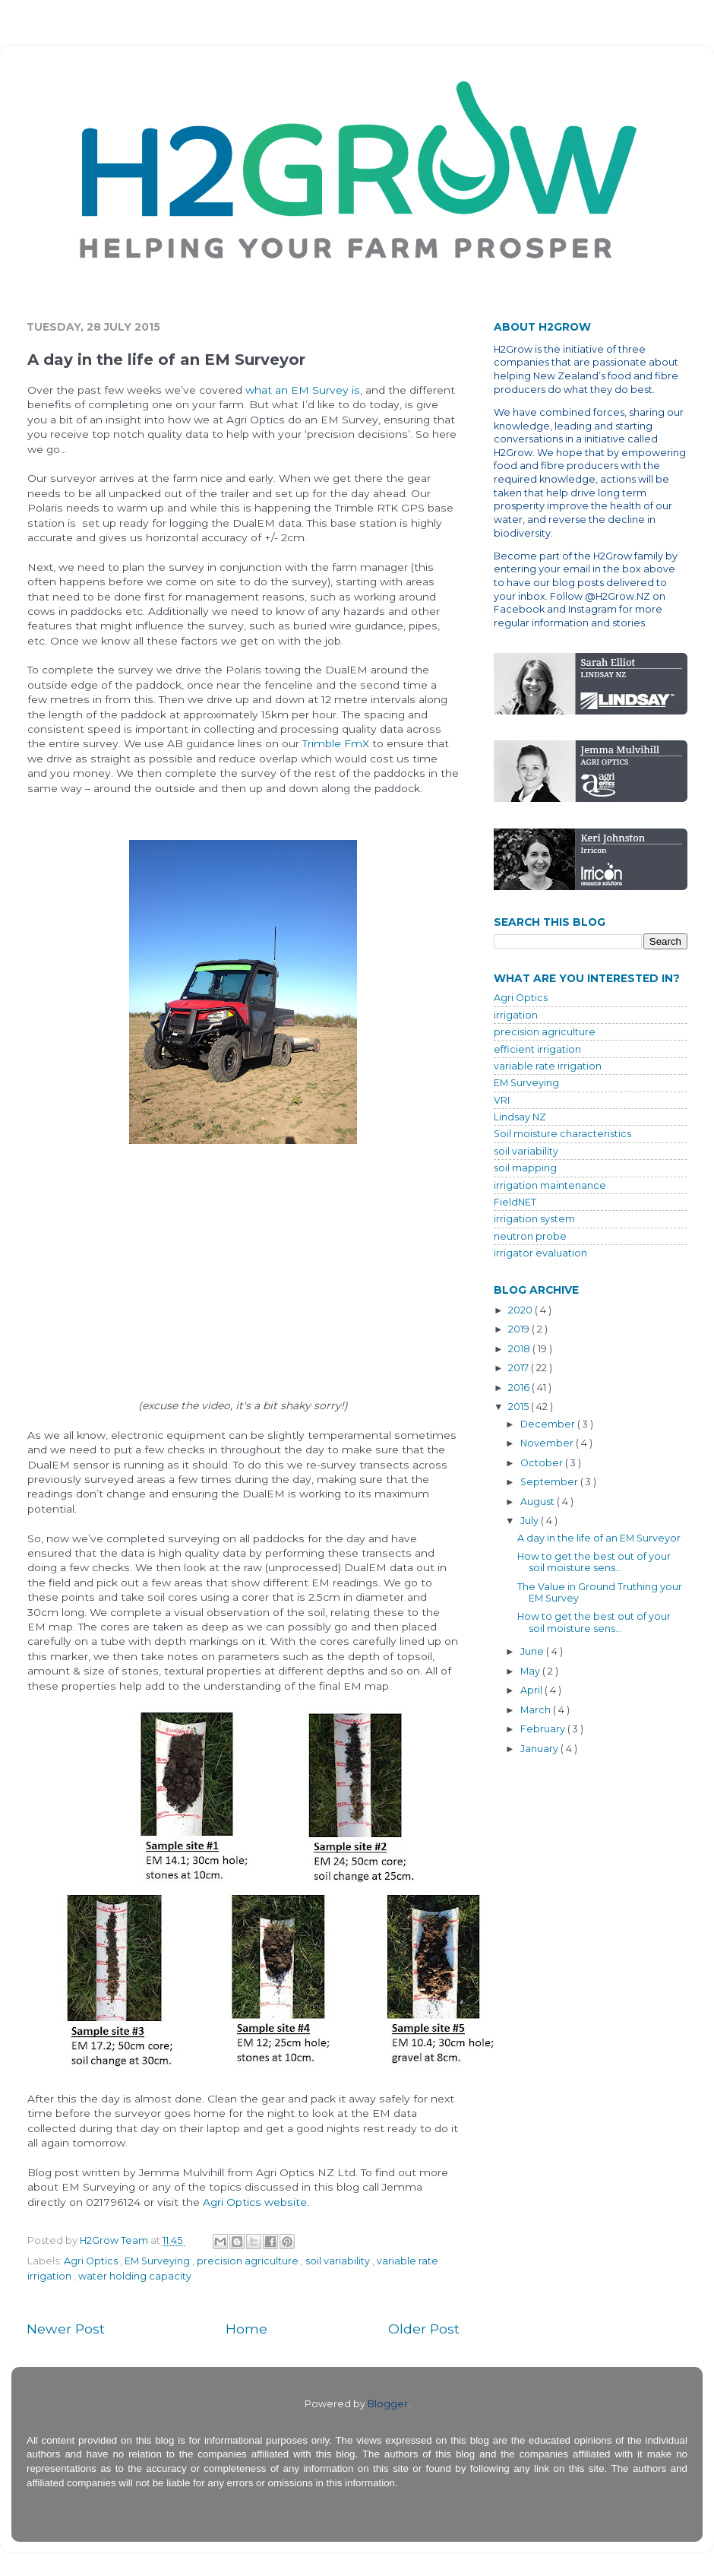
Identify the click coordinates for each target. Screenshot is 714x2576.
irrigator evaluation (540, 1253)
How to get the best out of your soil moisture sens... (594, 1562)
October (542, 1463)
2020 (521, 1310)
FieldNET (515, 1202)
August (538, 1501)
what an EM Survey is (302, 390)
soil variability (338, 2261)
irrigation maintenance (550, 1185)
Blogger (388, 2404)
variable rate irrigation (548, 1066)
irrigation (516, 1015)
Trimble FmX (335, 743)
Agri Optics (92, 2261)
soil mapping (525, 1168)
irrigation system (534, 1219)
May (531, 1671)
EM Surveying (158, 2261)
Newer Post (66, 2329)
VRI (502, 1100)
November (548, 1443)
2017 (519, 1368)
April (532, 1690)
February (543, 1729)
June (533, 1651)
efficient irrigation (537, 1049)
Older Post (424, 2329)
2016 (520, 1387)
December (548, 1424)
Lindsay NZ (520, 1117)
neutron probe (530, 1236)
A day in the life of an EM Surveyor (599, 1538)
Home (246, 2329)
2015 (519, 1406)
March (536, 1710)
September (550, 1482)
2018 (520, 1349)
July (530, 1520)
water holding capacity (134, 2276)
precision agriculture (249, 2261)
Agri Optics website (255, 2202)
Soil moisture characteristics (562, 1133)
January (540, 1748)
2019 (520, 1329)
